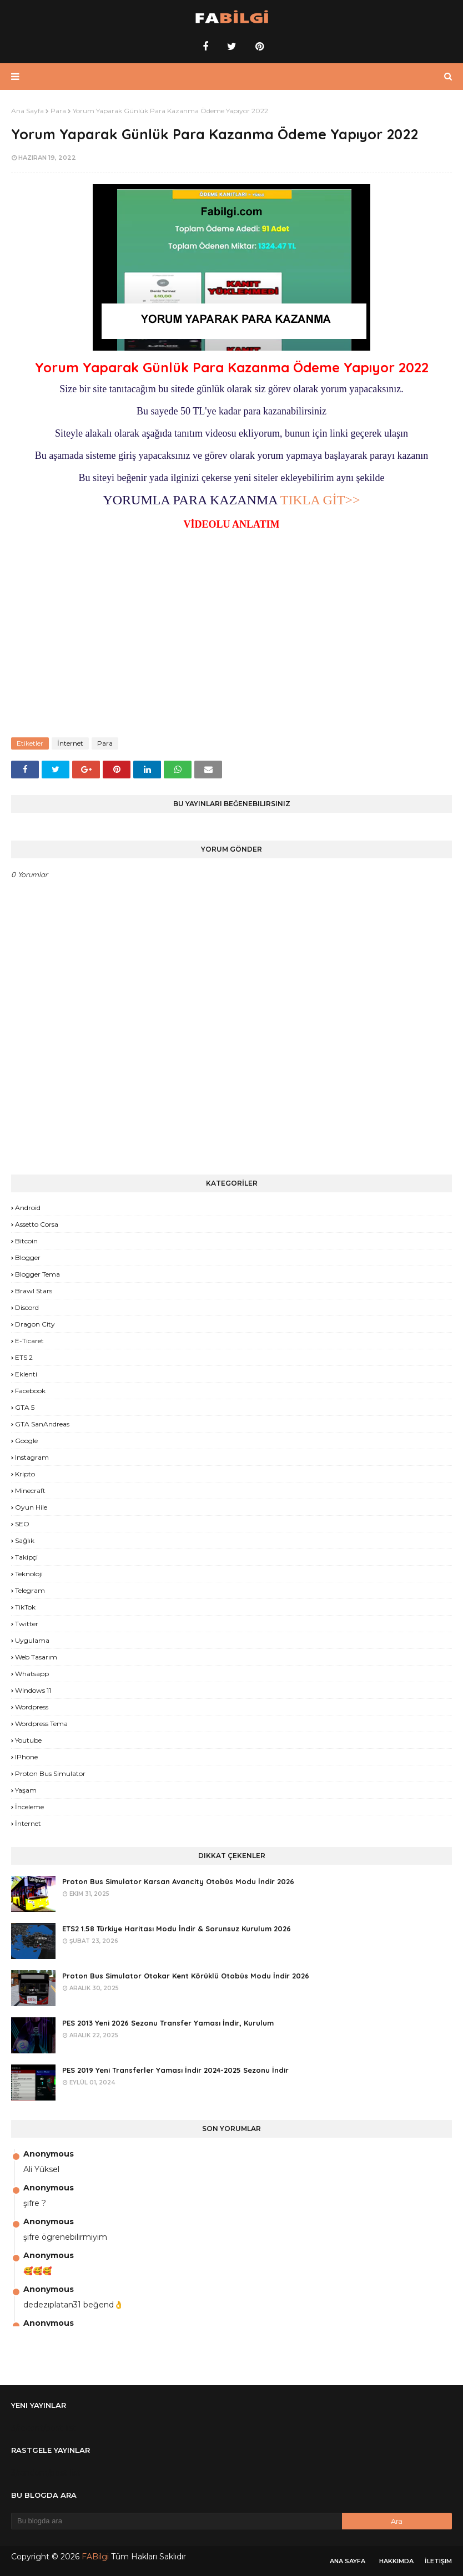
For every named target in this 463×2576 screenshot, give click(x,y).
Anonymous (48, 2154)
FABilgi (95, 2557)
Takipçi (26, 1557)
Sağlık (24, 1540)
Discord (27, 1307)
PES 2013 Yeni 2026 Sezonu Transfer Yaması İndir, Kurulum (168, 2022)
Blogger (28, 1257)
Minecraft (30, 1490)
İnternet (70, 743)
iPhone (26, 1757)
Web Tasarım (36, 1657)
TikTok (25, 1607)
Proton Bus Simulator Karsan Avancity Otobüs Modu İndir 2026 (178, 1881)
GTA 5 (24, 1407)
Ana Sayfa (27, 111)
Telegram (30, 1590)
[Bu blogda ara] (176, 2521)
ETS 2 (24, 1357)
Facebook (30, 1390)
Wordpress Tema (41, 1723)
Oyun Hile (31, 1507)
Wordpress (31, 1707)
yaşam (26, 1790)
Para (58, 111)
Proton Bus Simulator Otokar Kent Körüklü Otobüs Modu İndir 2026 (185, 1975)
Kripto (25, 1474)
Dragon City (35, 1324)
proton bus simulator (50, 1773)
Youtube (28, 1740)
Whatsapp (32, 1673)
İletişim (438, 2561)
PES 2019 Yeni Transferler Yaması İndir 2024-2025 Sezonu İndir (175, 2070)
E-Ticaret (29, 1341)
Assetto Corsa (36, 1224)
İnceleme (29, 1807)
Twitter (26, 1624)
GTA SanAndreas (42, 1424)
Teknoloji (29, 1574)
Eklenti (26, 1374)
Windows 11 (33, 1690)
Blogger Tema (37, 1274)
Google (26, 1440)
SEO (22, 1524)
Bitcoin (26, 1241)
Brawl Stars (33, 1291)
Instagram (32, 1457)
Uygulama (32, 1640)
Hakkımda (396, 2561)
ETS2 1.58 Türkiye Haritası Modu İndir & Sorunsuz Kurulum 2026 (176, 1928)
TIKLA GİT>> (318, 500)
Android (28, 1207)
